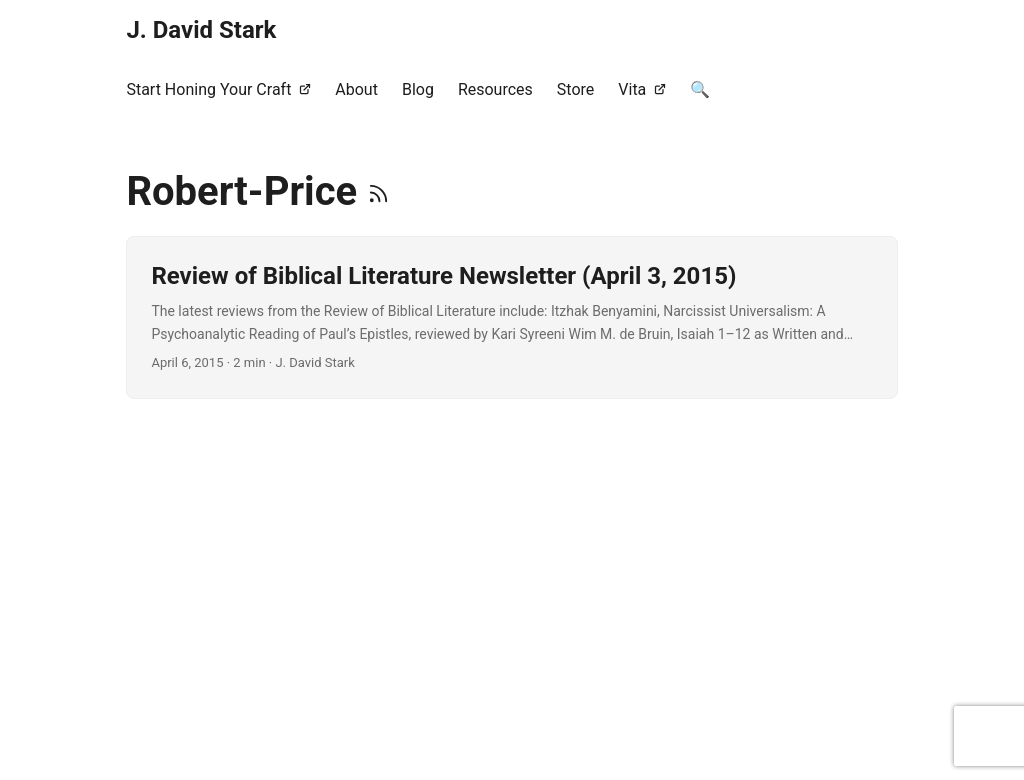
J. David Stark (201, 30)
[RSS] (378, 191)
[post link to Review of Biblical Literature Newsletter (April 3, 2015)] (511, 317)
